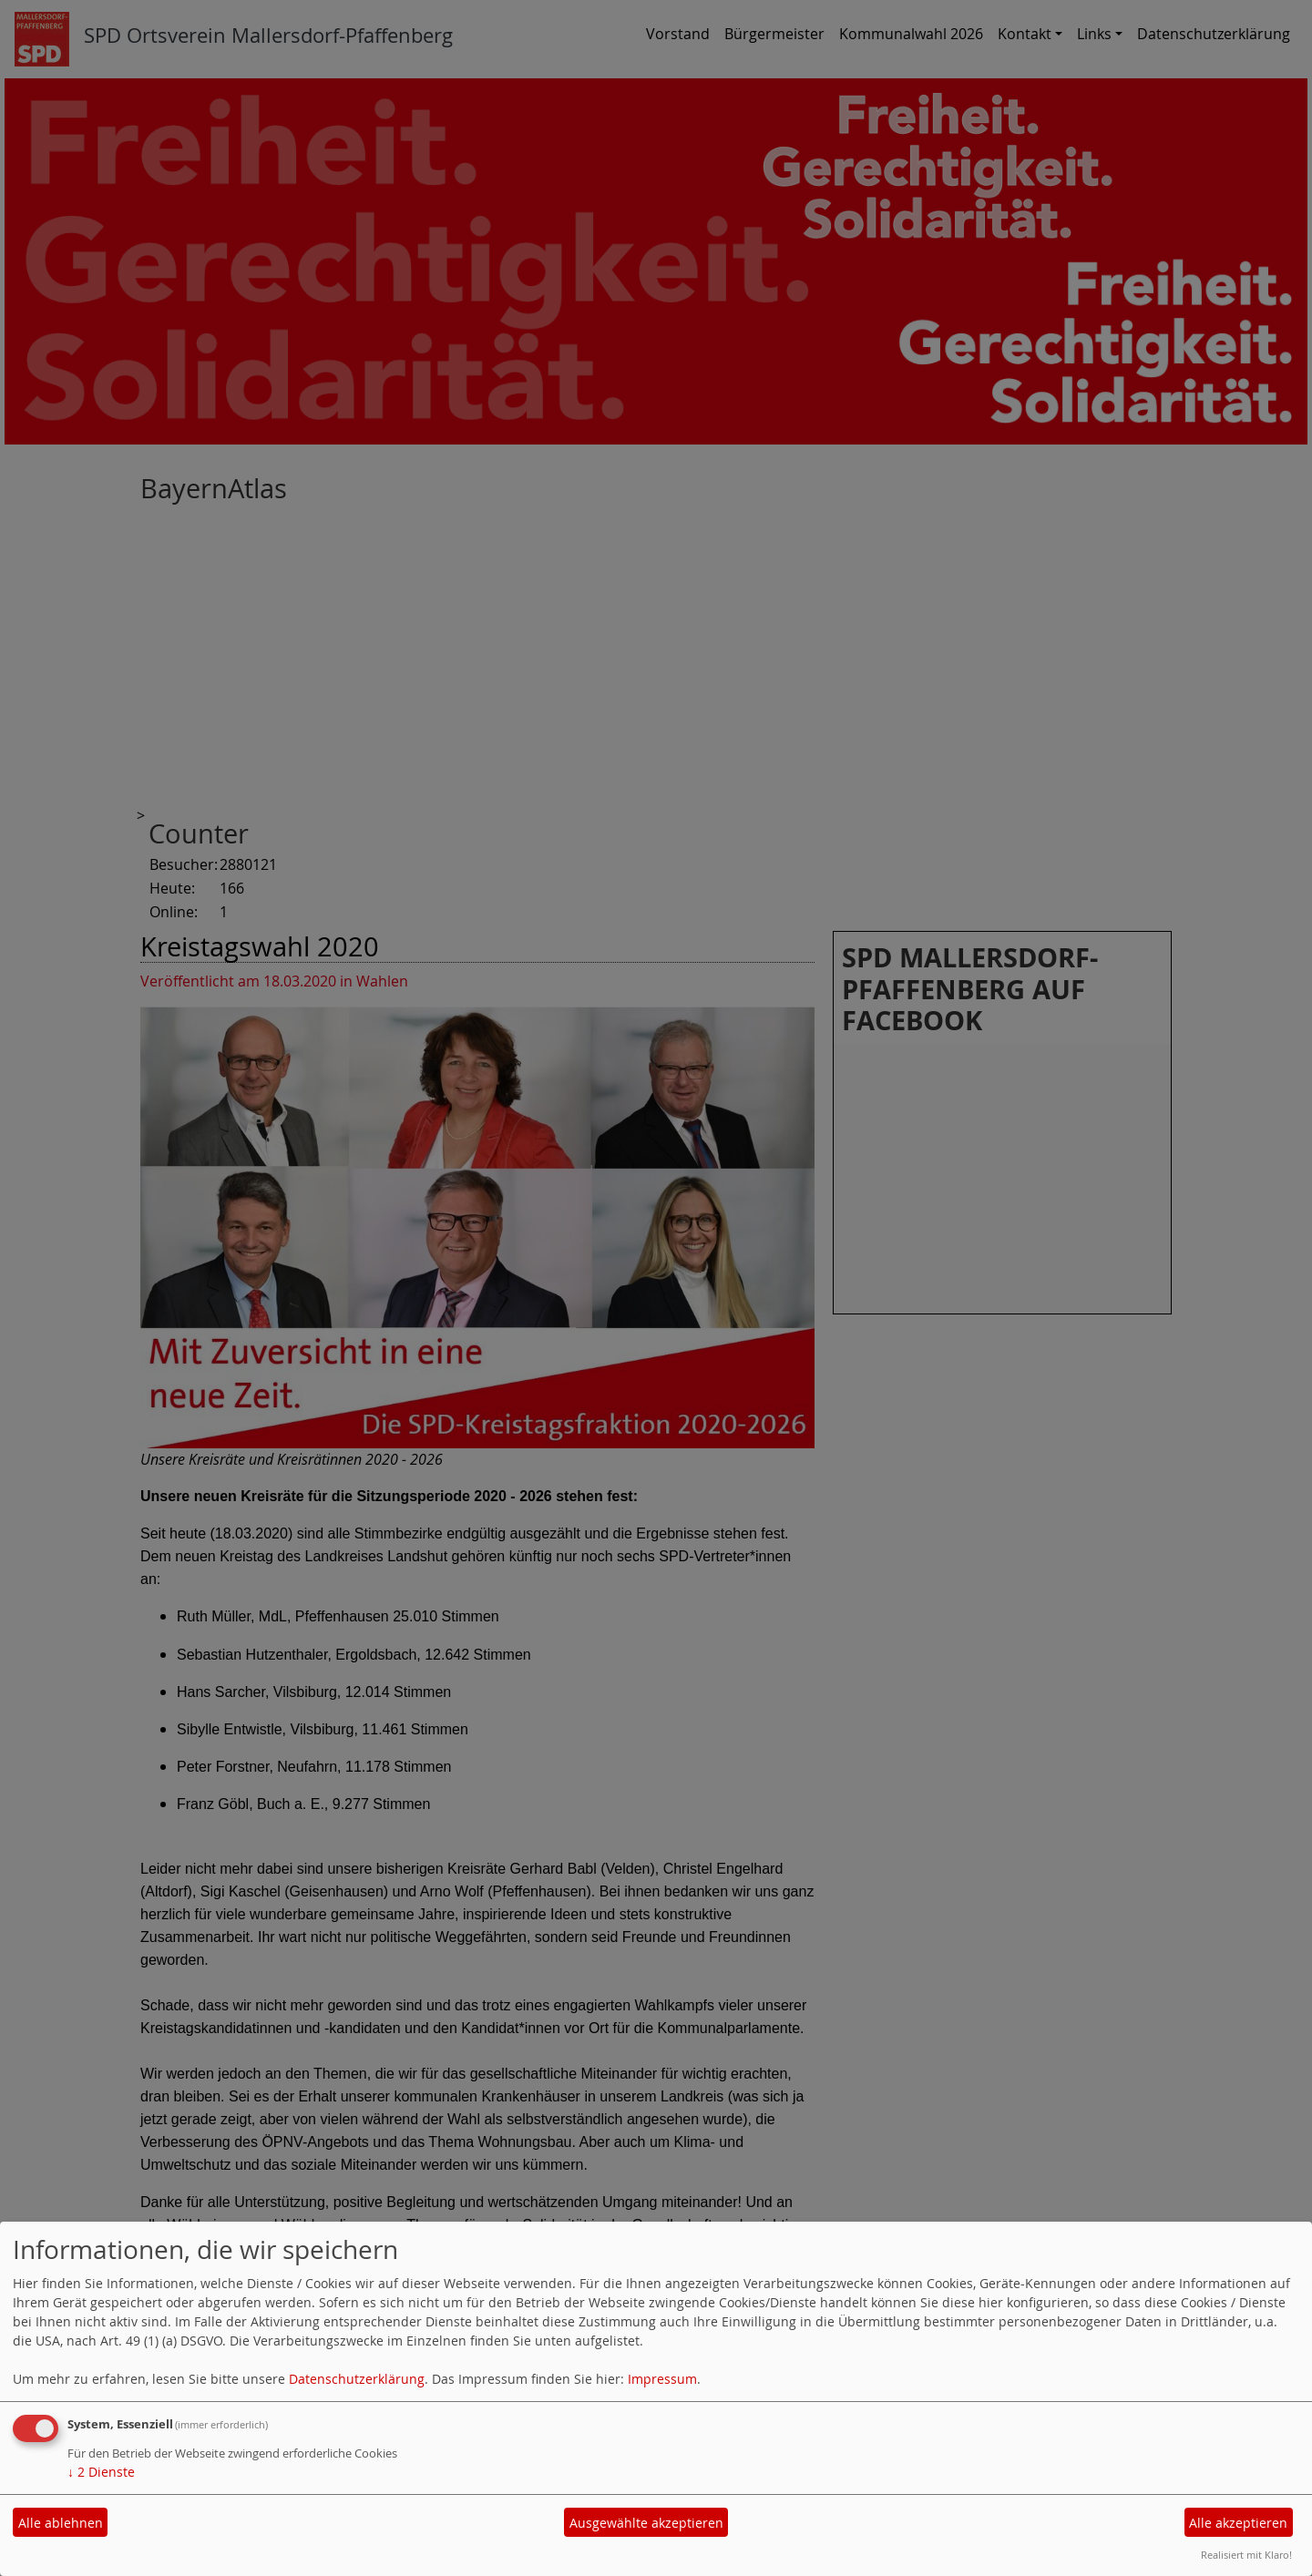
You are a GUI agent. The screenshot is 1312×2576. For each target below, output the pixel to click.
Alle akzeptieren (1238, 2522)
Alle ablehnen (60, 2522)
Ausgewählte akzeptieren (646, 2522)
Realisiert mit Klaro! (1246, 2554)
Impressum (662, 2378)
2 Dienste (101, 2471)
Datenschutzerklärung (357, 2378)
